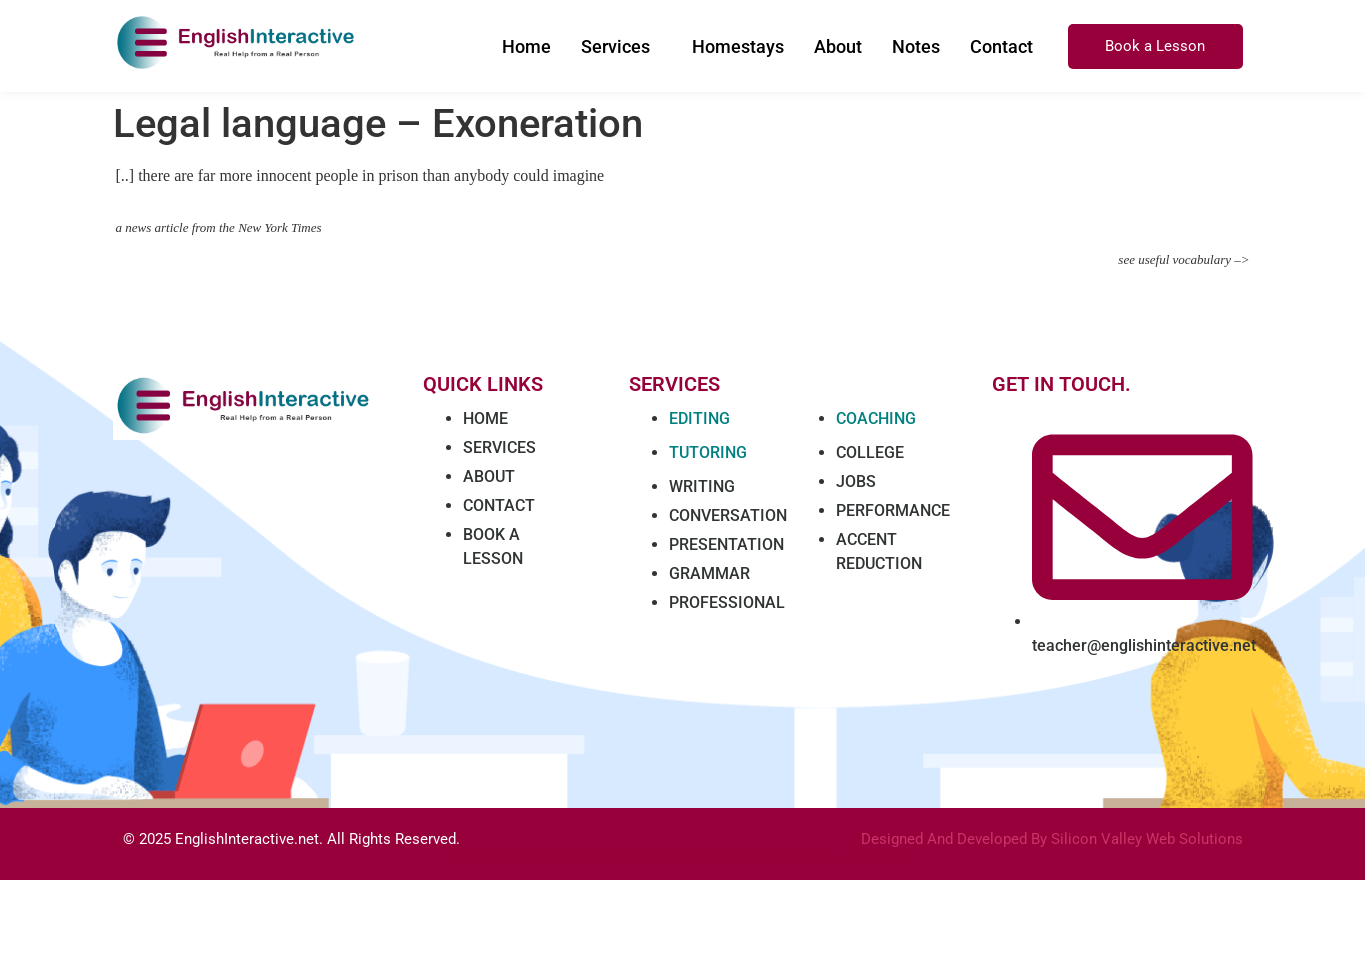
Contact (1001, 46)
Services (615, 46)
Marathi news (656, 855)
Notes (916, 46)
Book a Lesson (1155, 46)
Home (526, 46)
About (838, 46)
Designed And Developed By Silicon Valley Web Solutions (1052, 839)
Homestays (738, 46)
